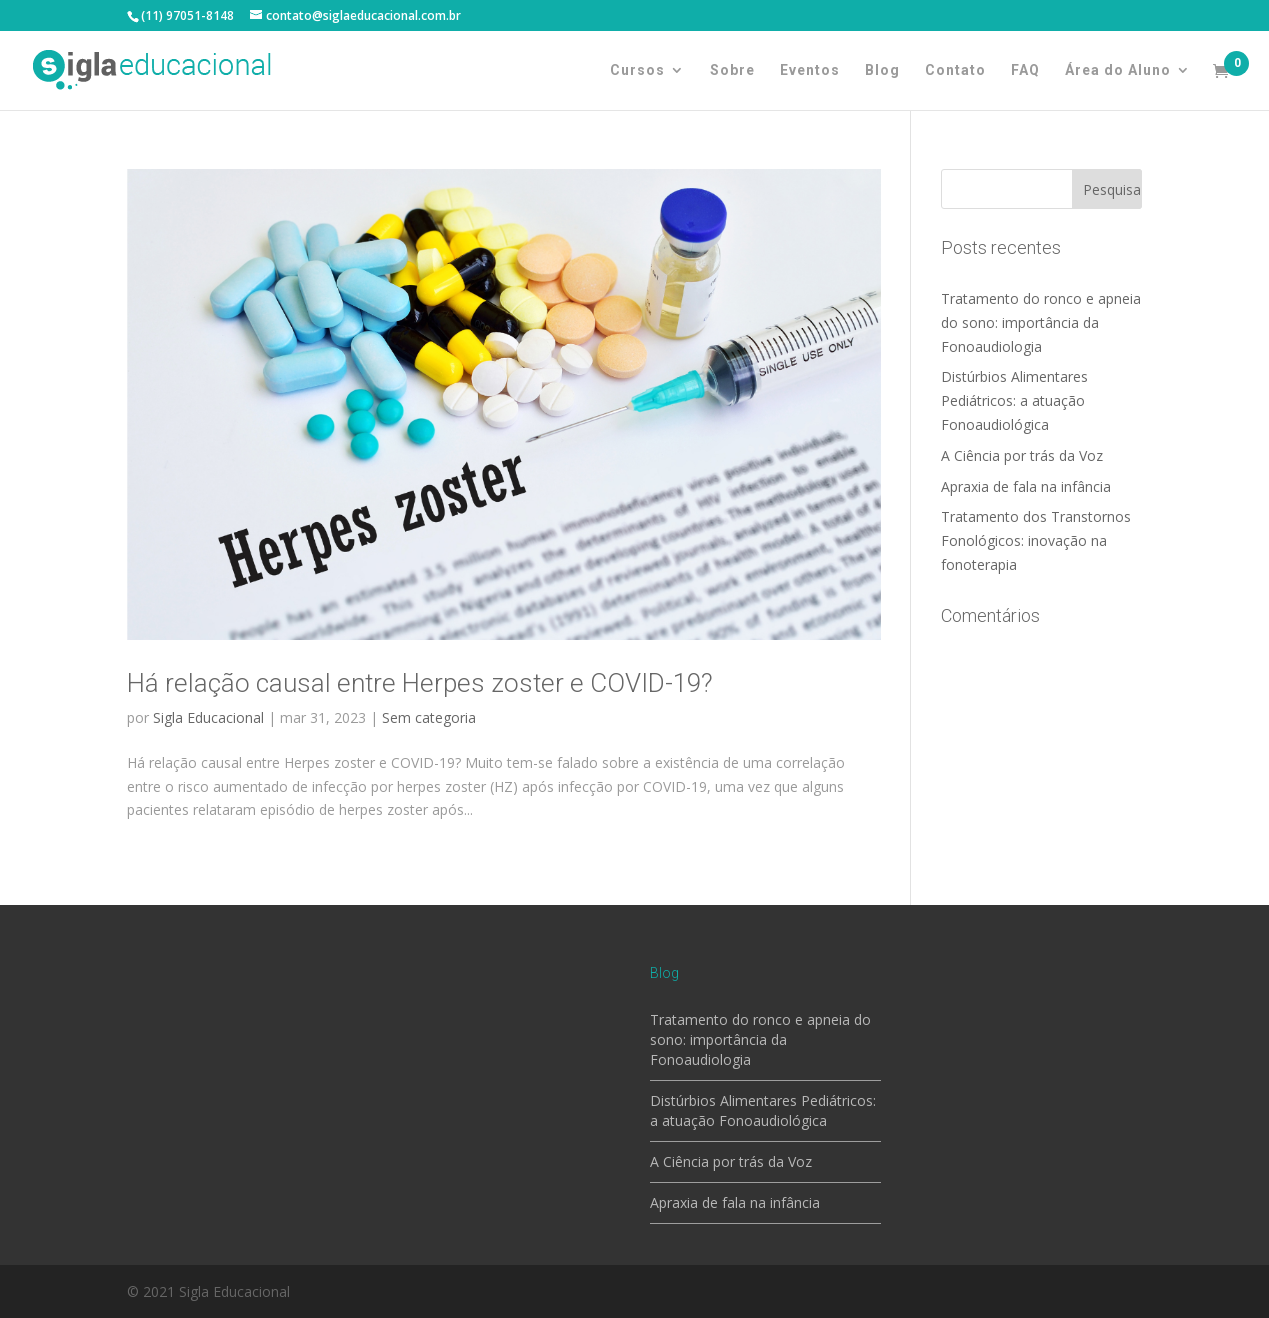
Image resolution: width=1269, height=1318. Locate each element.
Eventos (810, 70)
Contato (955, 70)
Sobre (732, 70)
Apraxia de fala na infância (1026, 486)
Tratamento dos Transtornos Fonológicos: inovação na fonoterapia (1036, 540)
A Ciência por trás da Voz (1022, 455)
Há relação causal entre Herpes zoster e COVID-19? (420, 683)
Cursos (637, 70)
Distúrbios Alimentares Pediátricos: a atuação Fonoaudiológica (1014, 400)
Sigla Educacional (208, 717)
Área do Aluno (1118, 70)
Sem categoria (429, 717)
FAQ (1025, 70)
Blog (882, 70)
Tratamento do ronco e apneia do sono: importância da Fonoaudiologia (1041, 322)
